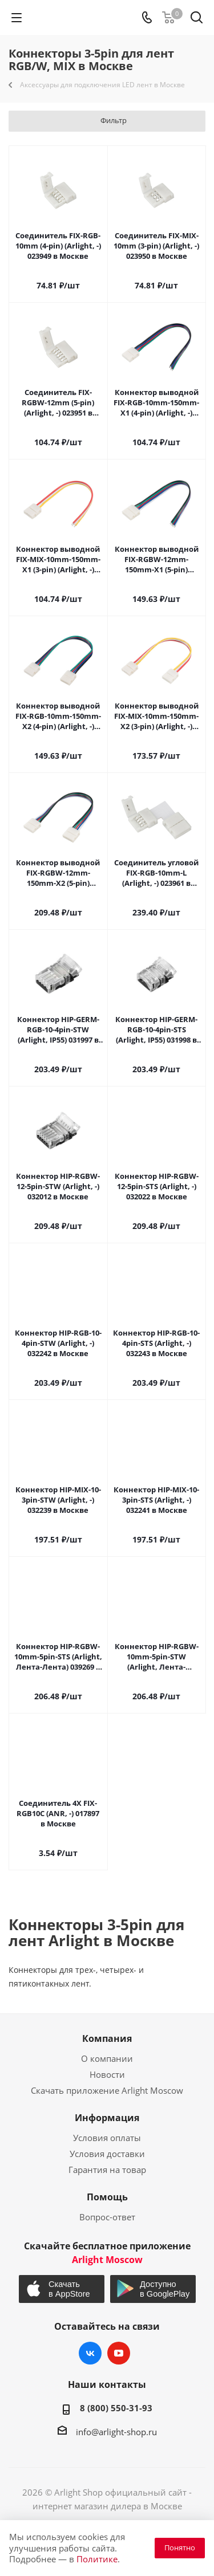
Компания (107, 2038)
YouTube (118, 2353)
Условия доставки (107, 2153)
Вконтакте (90, 2353)
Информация (107, 2117)
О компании (107, 2058)
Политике (97, 2559)
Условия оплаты (107, 2137)
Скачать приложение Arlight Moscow (107, 2090)
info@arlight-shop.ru (116, 2431)
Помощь (107, 2197)
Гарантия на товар (107, 2169)
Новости (107, 2074)
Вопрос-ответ (107, 2217)
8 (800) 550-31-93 (116, 2408)
